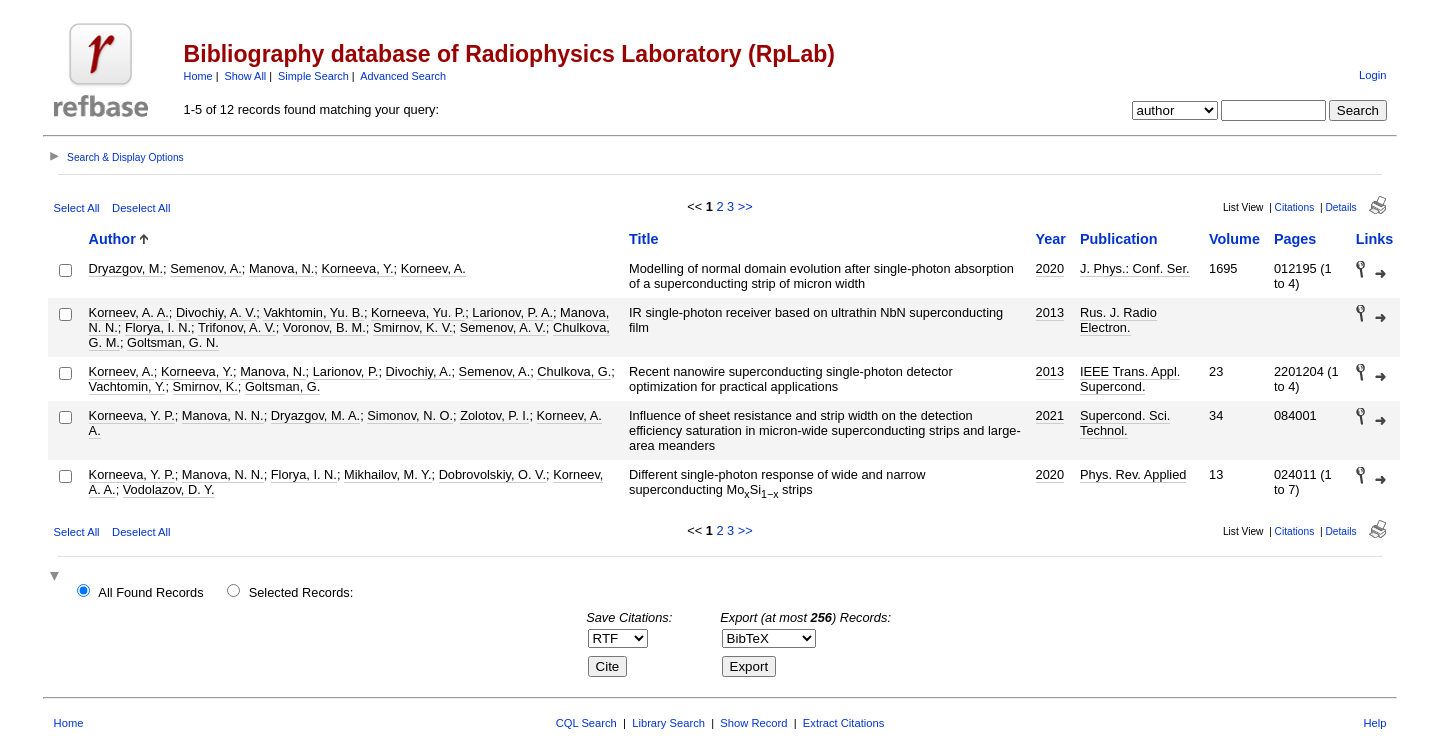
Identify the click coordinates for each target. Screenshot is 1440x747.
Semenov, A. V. (503, 327)
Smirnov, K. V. (413, 327)
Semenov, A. (206, 268)
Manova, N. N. (223, 415)
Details (1340, 207)
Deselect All (141, 208)
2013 (1050, 312)
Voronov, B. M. (324, 327)
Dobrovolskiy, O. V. (492, 474)
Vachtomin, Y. (127, 386)
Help (1374, 723)
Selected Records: (301, 592)
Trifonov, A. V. (237, 327)
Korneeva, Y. (357, 268)
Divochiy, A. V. (216, 312)
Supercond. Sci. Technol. (1125, 423)
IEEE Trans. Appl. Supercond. (1130, 379)
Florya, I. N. (158, 327)
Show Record (753, 723)
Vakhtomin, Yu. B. (313, 312)
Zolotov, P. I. (494, 415)
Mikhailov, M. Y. (387, 474)
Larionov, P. (346, 371)
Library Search (668, 723)
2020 (1050, 268)
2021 (1050, 415)
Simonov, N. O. (410, 415)
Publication (1119, 239)
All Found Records (150, 592)
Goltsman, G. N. (173, 342)
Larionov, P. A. (512, 312)
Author (112, 239)
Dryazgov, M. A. (315, 415)
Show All (246, 76)
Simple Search (313, 76)
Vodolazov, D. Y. (169, 489)
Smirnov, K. (205, 386)
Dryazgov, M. (126, 268)
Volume (1234, 239)
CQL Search (586, 723)
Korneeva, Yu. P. (418, 312)
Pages (1295, 239)
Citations (1295, 207)
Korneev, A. (433, 268)
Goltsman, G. (282, 386)
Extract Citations (843, 723)
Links (1375, 239)
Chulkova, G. (574, 371)
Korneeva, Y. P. (132, 415)
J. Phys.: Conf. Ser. (1135, 268)
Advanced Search (403, 76)
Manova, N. (281, 268)
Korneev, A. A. (129, 312)
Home (198, 76)
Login (1372, 75)
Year (1051, 239)
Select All (77, 208)
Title (643, 239)
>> (745, 206)
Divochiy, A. (419, 371)
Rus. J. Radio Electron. (1118, 320)
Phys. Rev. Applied (1133, 474)
